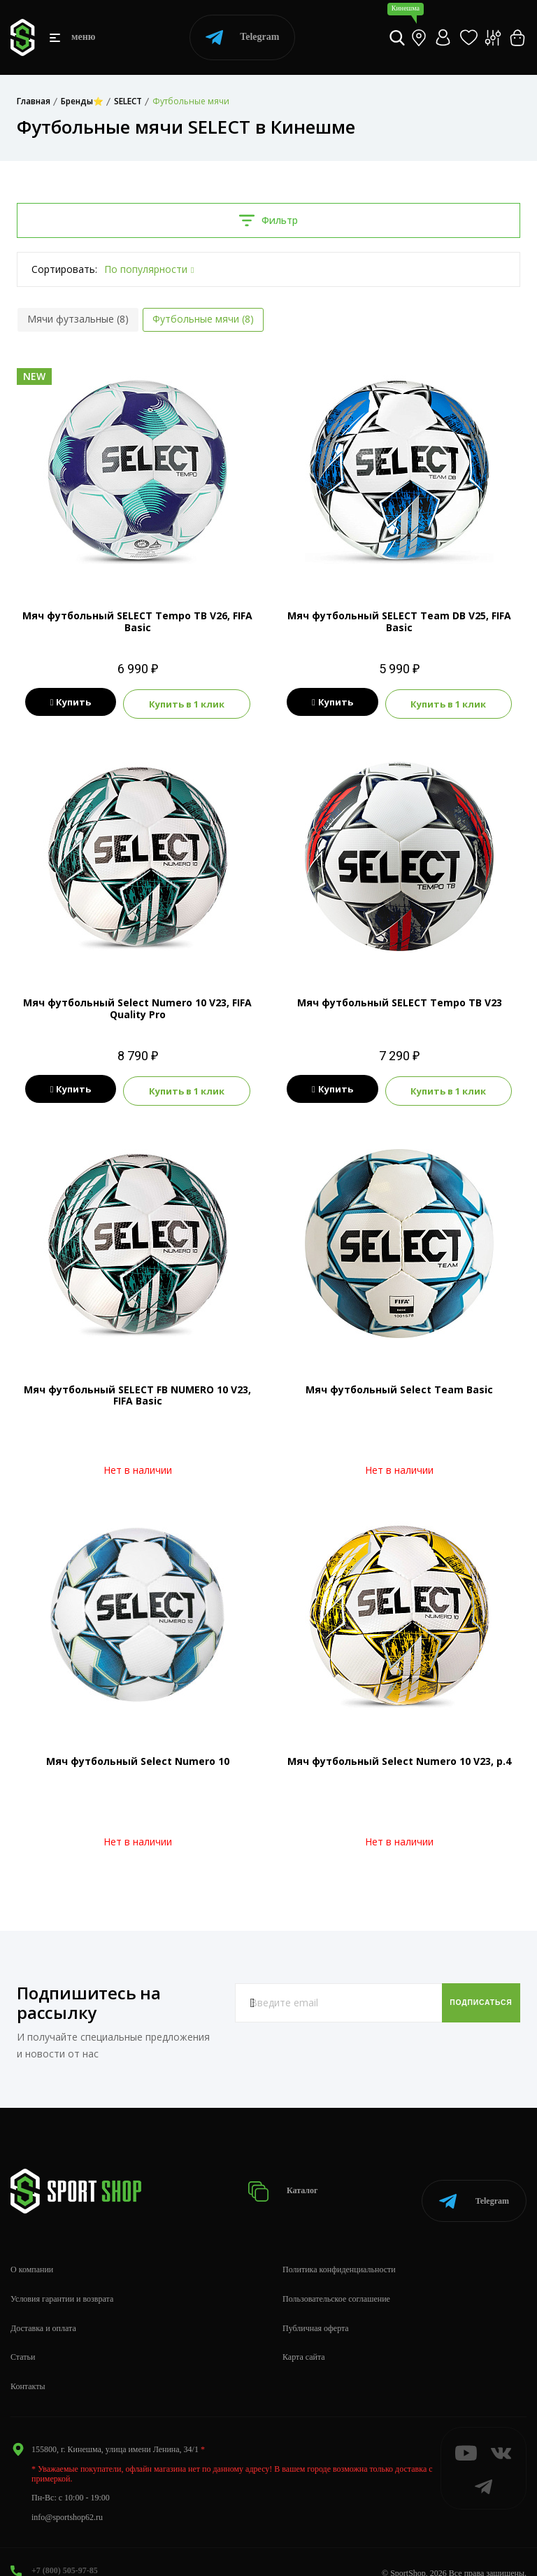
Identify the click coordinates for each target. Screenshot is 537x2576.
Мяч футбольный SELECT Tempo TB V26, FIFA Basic (137, 621)
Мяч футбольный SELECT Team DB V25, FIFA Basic (399, 621)
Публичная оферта (315, 2306)
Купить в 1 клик (189, 702)
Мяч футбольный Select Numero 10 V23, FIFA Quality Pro (137, 1005)
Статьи (22, 2335)
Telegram (242, 37)
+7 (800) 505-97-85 (64, 2549)
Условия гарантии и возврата (61, 2277)
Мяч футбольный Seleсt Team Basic (399, 1384)
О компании (31, 2248)
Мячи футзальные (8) (78, 318)
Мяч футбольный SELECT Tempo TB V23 (399, 999)
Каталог (297, 2177)
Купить (68, 702)
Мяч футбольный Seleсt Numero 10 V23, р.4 (399, 1755)
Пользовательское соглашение (336, 2277)
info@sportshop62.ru (67, 2495)
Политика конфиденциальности (339, 2248)
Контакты (27, 2365)
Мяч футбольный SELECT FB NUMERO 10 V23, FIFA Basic (137, 1389)
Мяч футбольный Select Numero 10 (137, 1755)
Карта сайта (303, 2335)
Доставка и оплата (43, 2306)
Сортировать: (64, 269)
